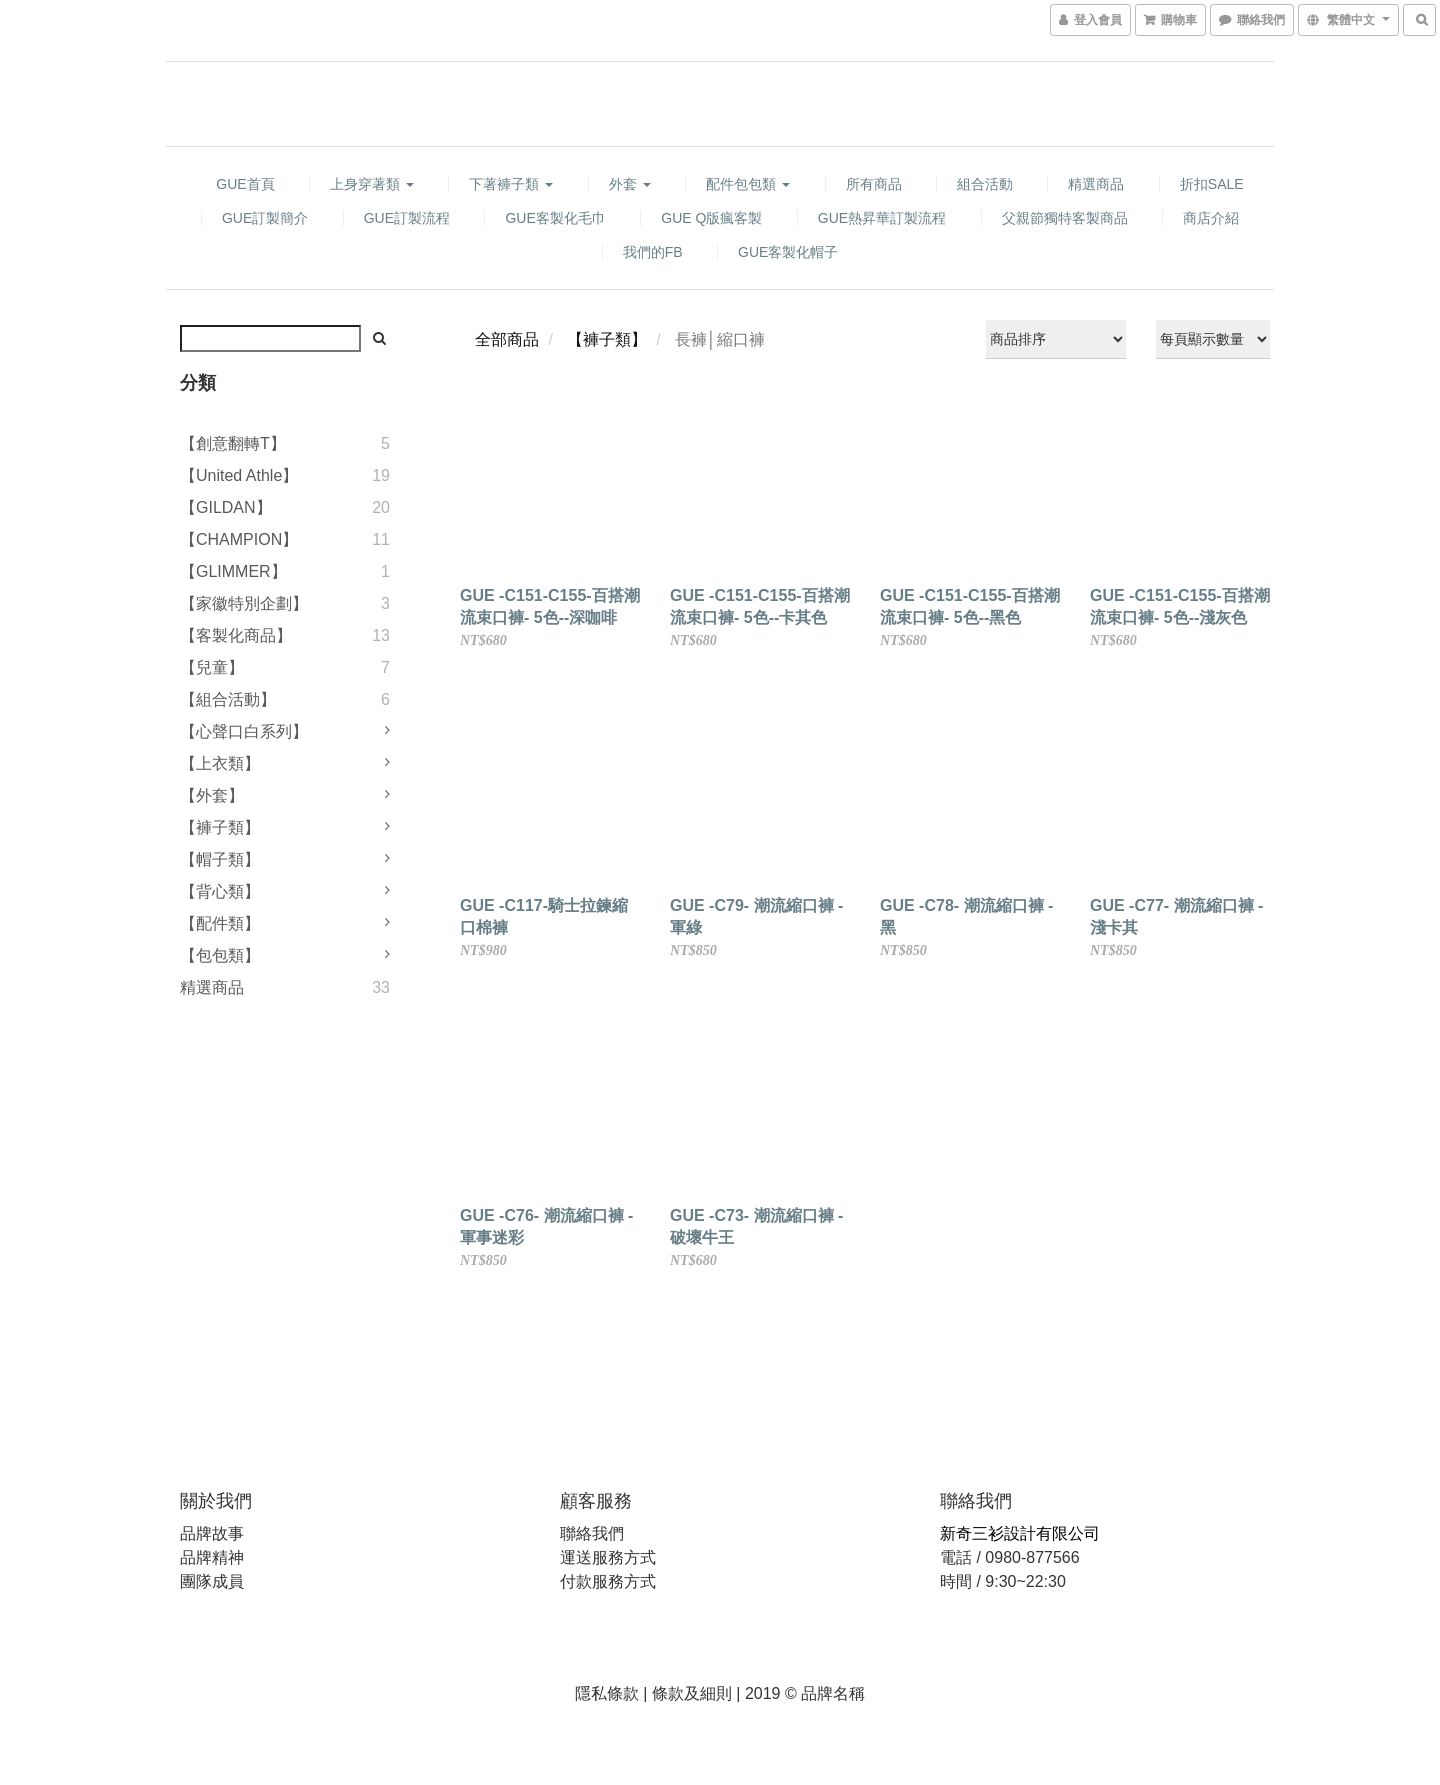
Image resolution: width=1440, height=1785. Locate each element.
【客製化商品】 (236, 635)
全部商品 (507, 339)
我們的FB (653, 252)
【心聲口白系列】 (244, 731)
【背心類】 (220, 891)
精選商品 (1096, 184)
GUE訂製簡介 (265, 218)
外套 (630, 184)
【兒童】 (212, 667)
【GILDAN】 (226, 507)
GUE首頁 (245, 184)
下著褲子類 (511, 184)
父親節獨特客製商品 (1065, 218)
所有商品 (874, 184)
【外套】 (212, 795)
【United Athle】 (239, 475)
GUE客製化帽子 (788, 252)
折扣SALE (1212, 184)
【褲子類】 (220, 827)
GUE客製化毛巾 (555, 218)
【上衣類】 (220, 763)
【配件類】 (220, 923)
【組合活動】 (228, 699)
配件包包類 (748, 184)
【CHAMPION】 (239, 539)
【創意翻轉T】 (233, 443)
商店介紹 (1211, 218)
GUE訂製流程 (407, 218)
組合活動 (985, 184)
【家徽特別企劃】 (244, 603)
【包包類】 (220, 955)
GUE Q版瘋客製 (711, 218)
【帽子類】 (220, 859)
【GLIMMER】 (233, 571)
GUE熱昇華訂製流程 (882, 218)
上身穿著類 (372, 184)
